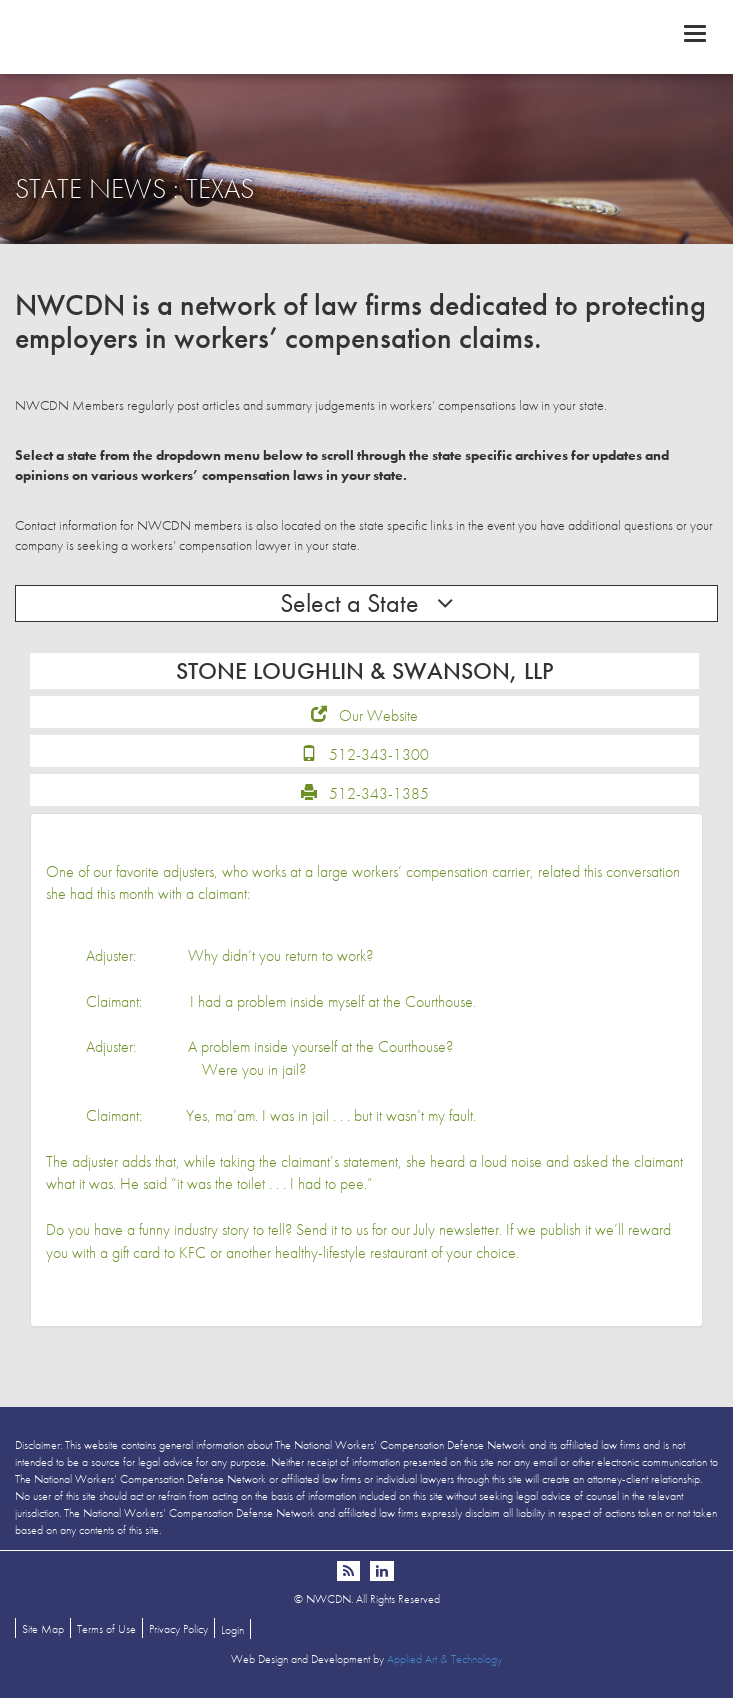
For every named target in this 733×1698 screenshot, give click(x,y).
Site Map (43, 1629)
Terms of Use (106, 1629)
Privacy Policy (178, 1629)
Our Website (378, 715)
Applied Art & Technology (444, 1659)
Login (232, 1630)
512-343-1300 (379, 754)
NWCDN (366, 36)
